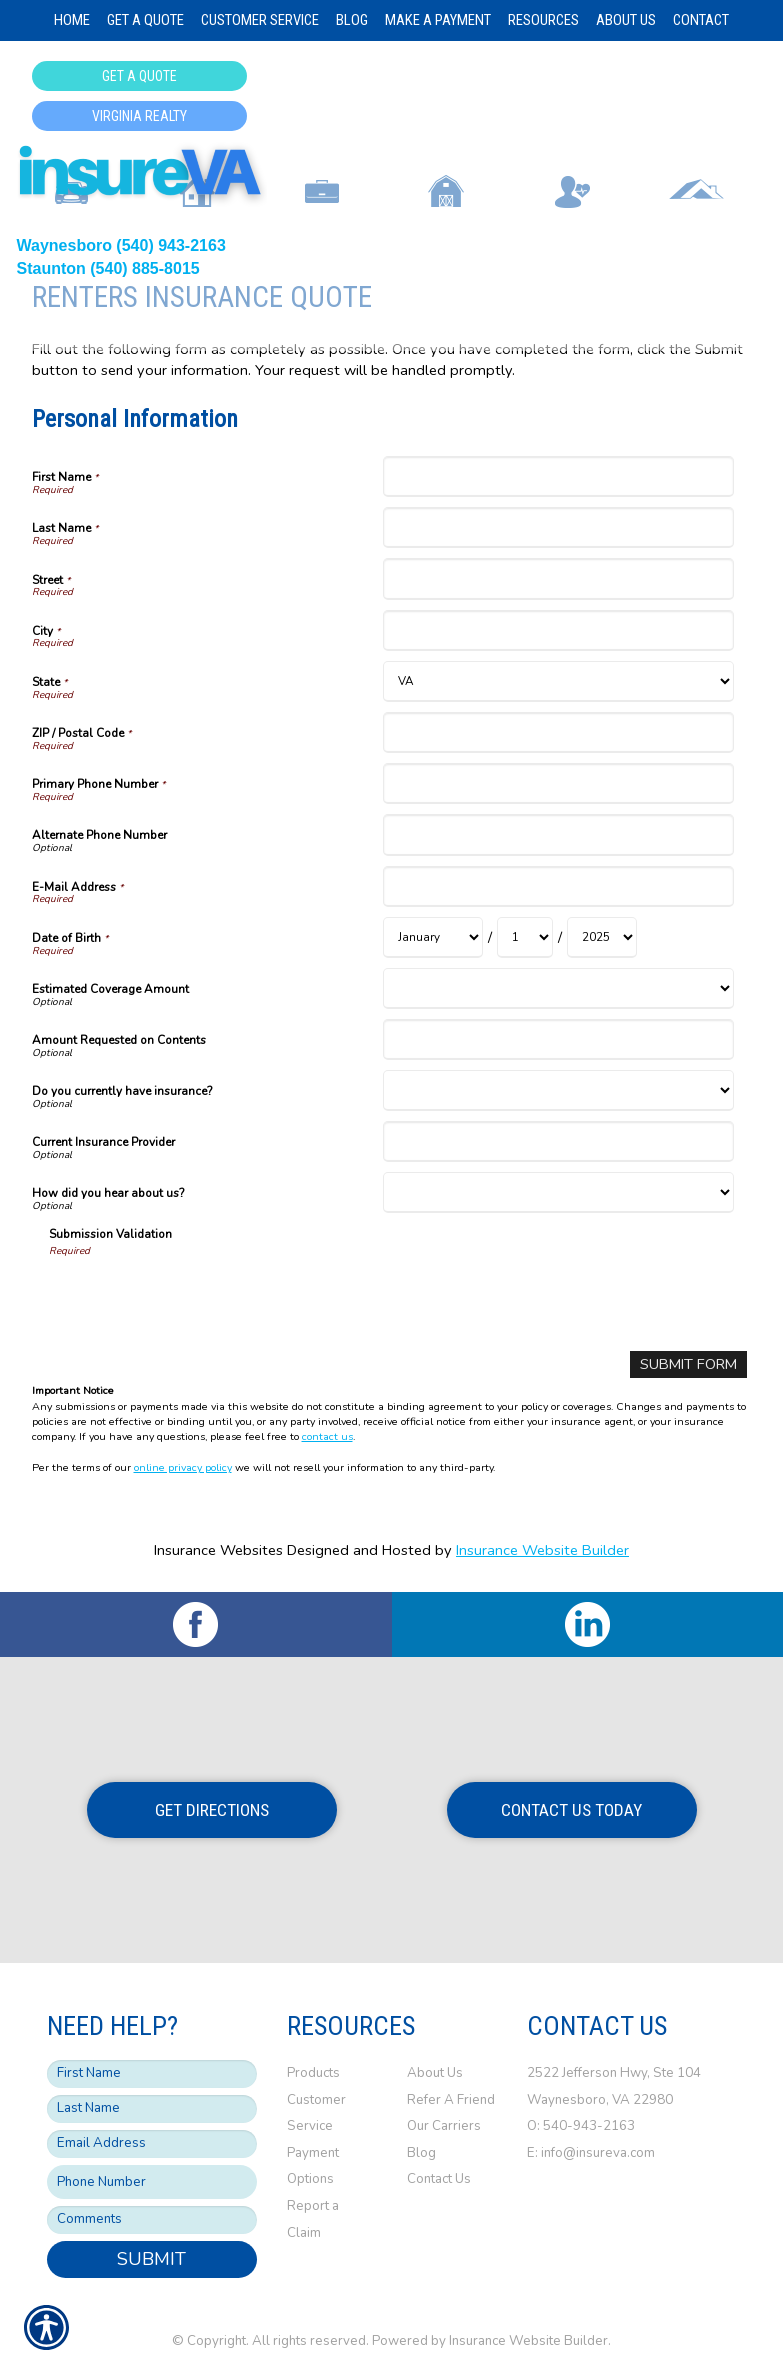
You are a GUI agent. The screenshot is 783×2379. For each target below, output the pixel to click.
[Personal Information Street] (558, 578)
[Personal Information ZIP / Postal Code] (558, 732)
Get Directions (212, 1809)
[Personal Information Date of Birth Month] (433, 937)
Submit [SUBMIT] (151, 2259)
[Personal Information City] (558, 630)
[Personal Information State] (558, 681)
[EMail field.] (152, 2143)
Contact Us (439, 2179)
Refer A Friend (451, 2099)
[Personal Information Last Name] (558, 527)
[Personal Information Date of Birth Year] (602, 937)
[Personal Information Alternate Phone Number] (558, 834)
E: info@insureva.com (591, 2152)
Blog (421, 2152)
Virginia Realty (139, 116)
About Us (435, 2072)
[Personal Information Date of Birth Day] (525, 937)
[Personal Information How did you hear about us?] (558, 1192)
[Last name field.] (152, 2108)
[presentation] (201, 1297)
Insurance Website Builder (542, 1550)
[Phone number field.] (152, 2181)
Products (313, 2072)
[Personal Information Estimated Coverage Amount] (558, 988)
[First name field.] (152, 2073)
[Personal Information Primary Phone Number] (558, 783)
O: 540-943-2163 (582, 2125)
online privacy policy (183, 1467)
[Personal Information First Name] (558, 476)
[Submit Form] (688, 1364)
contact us (327, 1436)
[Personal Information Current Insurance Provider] (558, 1141)
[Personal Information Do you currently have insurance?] (558, 1090)
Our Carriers (444, 2125)
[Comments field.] (152, 2220)
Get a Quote (139, 76)
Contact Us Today (571, 1809)
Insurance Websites (218, 1550)
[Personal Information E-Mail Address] (558, 886)
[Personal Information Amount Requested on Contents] (558, 1039)
